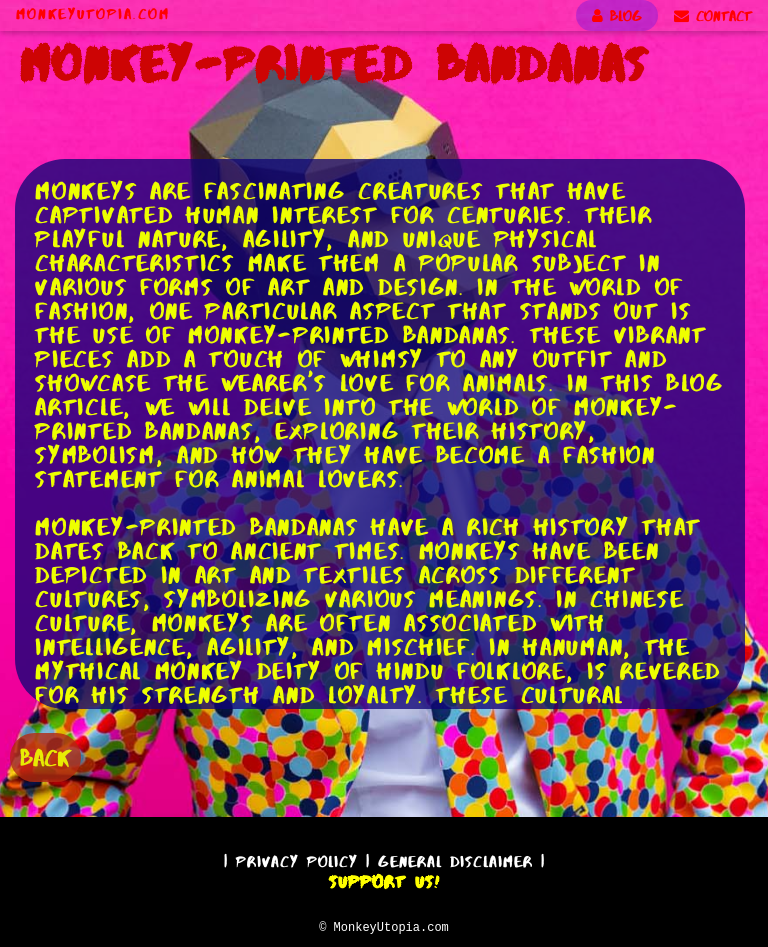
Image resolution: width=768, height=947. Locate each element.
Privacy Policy (297, 858)
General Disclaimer (455, 858)
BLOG (617, 16)
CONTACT (713, 16)
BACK (45, 755)
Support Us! (384, 879)
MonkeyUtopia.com (93, 14)
